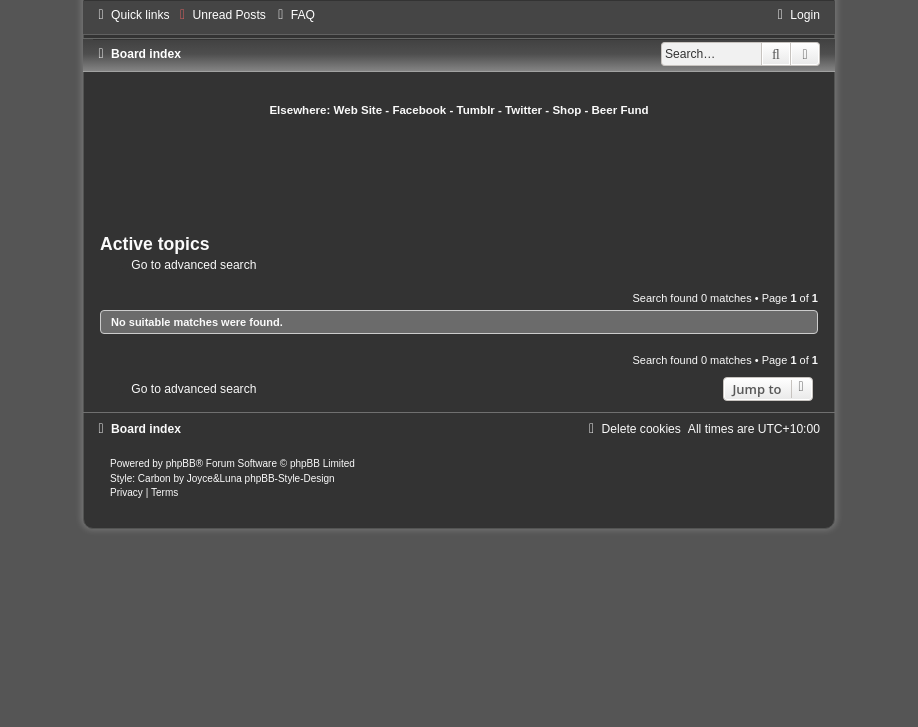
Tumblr (476, 110)
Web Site (358, 110)
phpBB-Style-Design (290, 478)
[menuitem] (220, 15)
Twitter (523, 110)
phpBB (181, 463)
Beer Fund (620, 110)
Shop (566, 110)
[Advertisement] (464, 173)
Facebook (419, 110)
